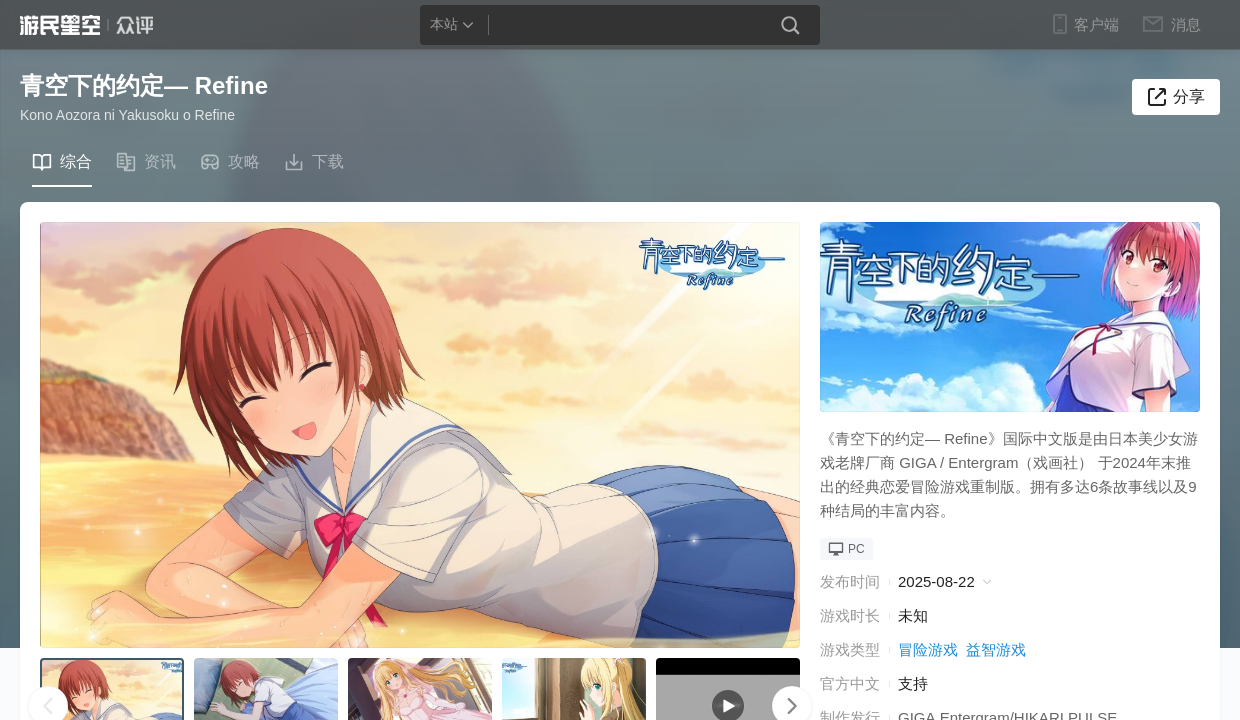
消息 (1184, 24)
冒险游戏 (928, 649)
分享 (1189, 96)
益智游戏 (996, 649)
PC (846, 549)
